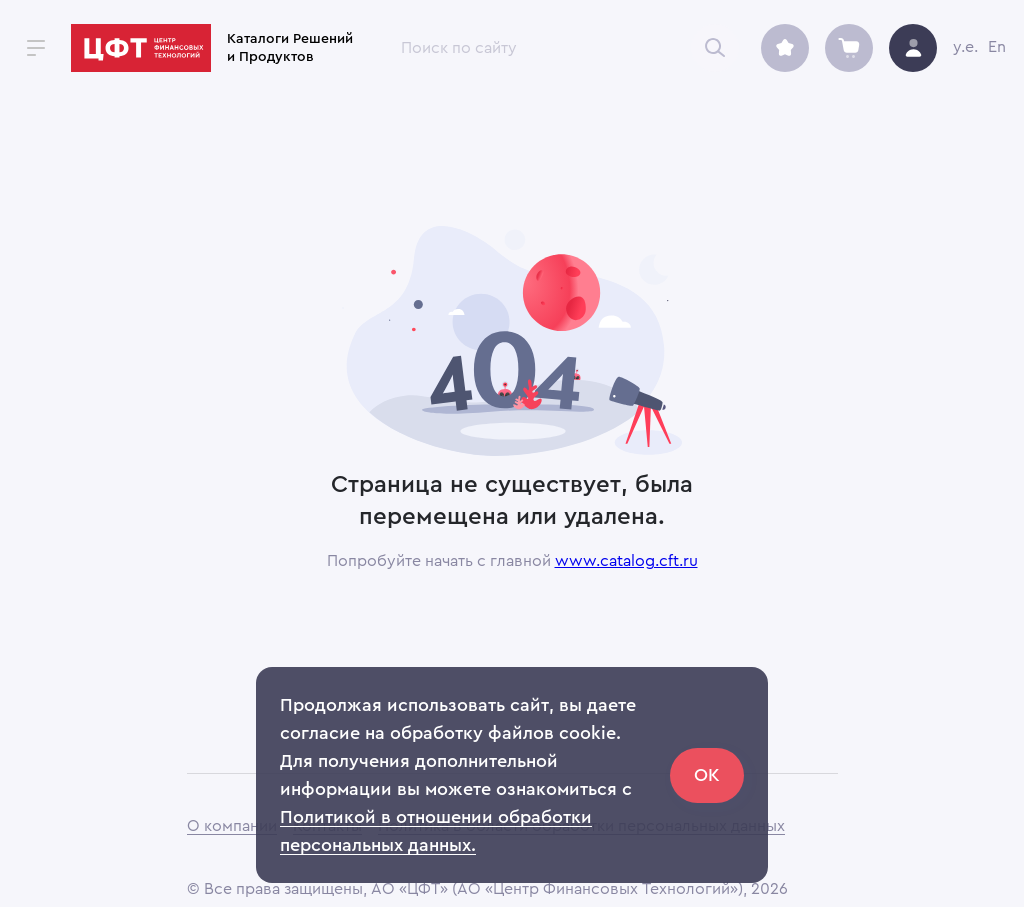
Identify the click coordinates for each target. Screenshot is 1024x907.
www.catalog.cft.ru (626, 561)
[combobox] (559, 48)
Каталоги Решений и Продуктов (290, 48)
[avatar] (913, 48)
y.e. (965, 47)
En (997, 47)
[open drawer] (36, 48)
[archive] (785, 48)
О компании (232, 826)
